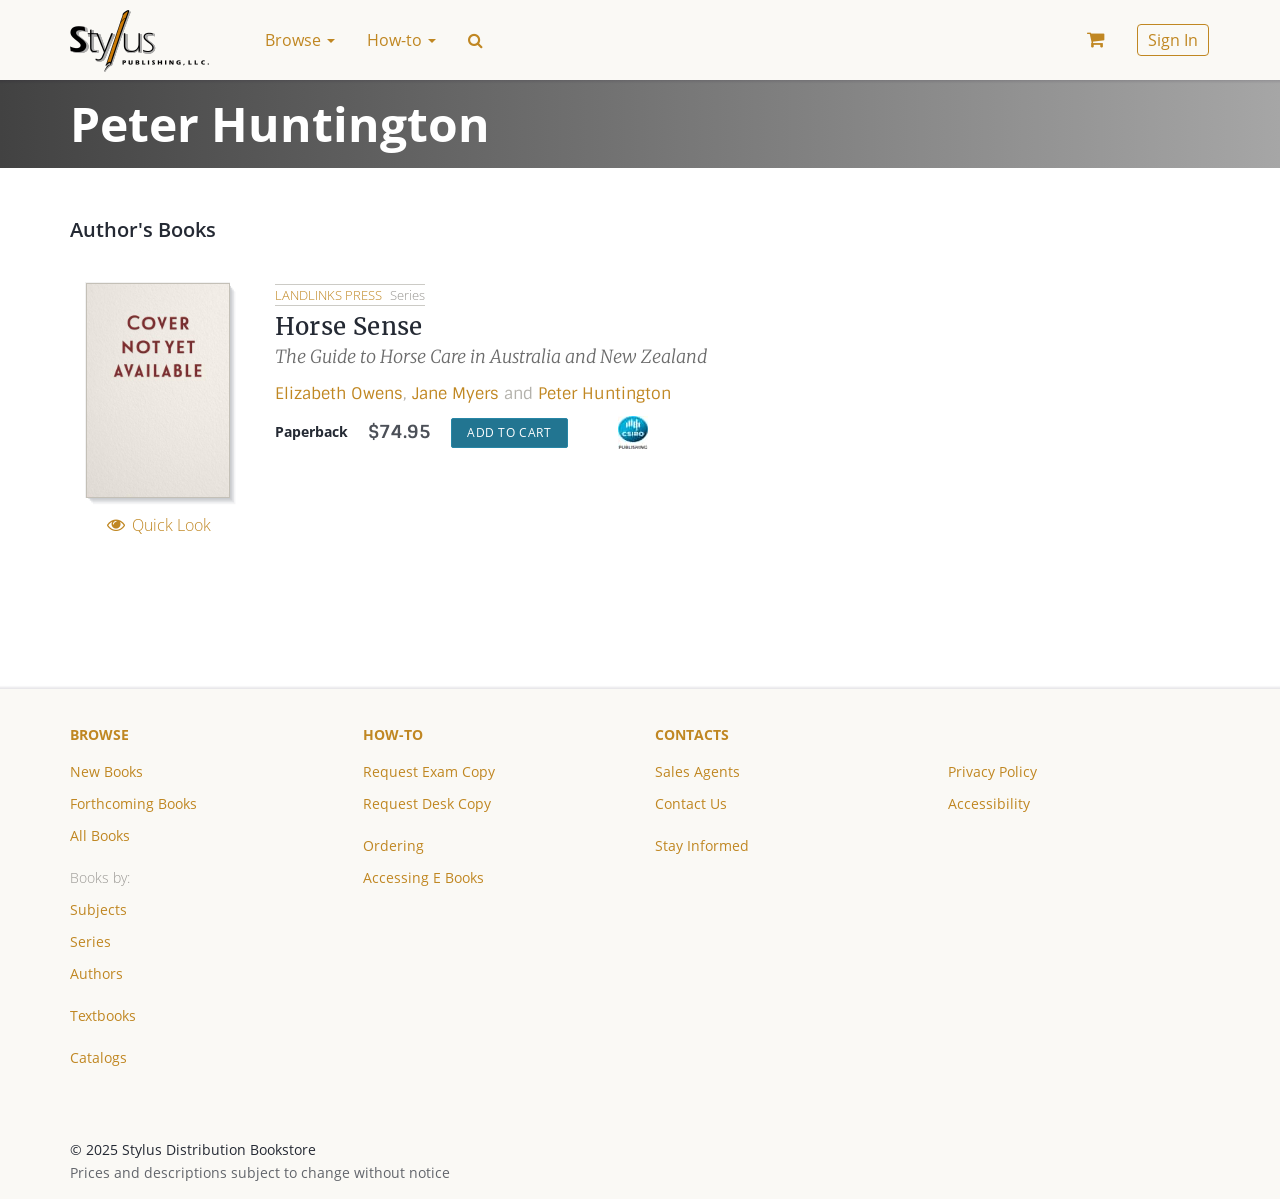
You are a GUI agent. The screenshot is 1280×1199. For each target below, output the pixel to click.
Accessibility (989, 803)
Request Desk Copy (427, 803)
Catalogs (98, 1057)
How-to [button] (401, 40)
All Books (100, 835)
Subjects (98, 909)
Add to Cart (509, 432)
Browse (99, 734)
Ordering (393, 845)
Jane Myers (455, 393)
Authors (96, 973)
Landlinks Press (330, 295)
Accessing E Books (423, 877)
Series (90, 941)
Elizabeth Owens (339, 393)
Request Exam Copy (429, 771)
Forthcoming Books (133, 803)
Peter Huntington (604, 393)
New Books (106, 771)
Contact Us (691, 803)
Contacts (692, 734)
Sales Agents (697, 771)
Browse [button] (300, 40)
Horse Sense (348, 326)
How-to (393, 734)
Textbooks (103, 1015)
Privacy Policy (992, 771)
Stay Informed (702, 845)
